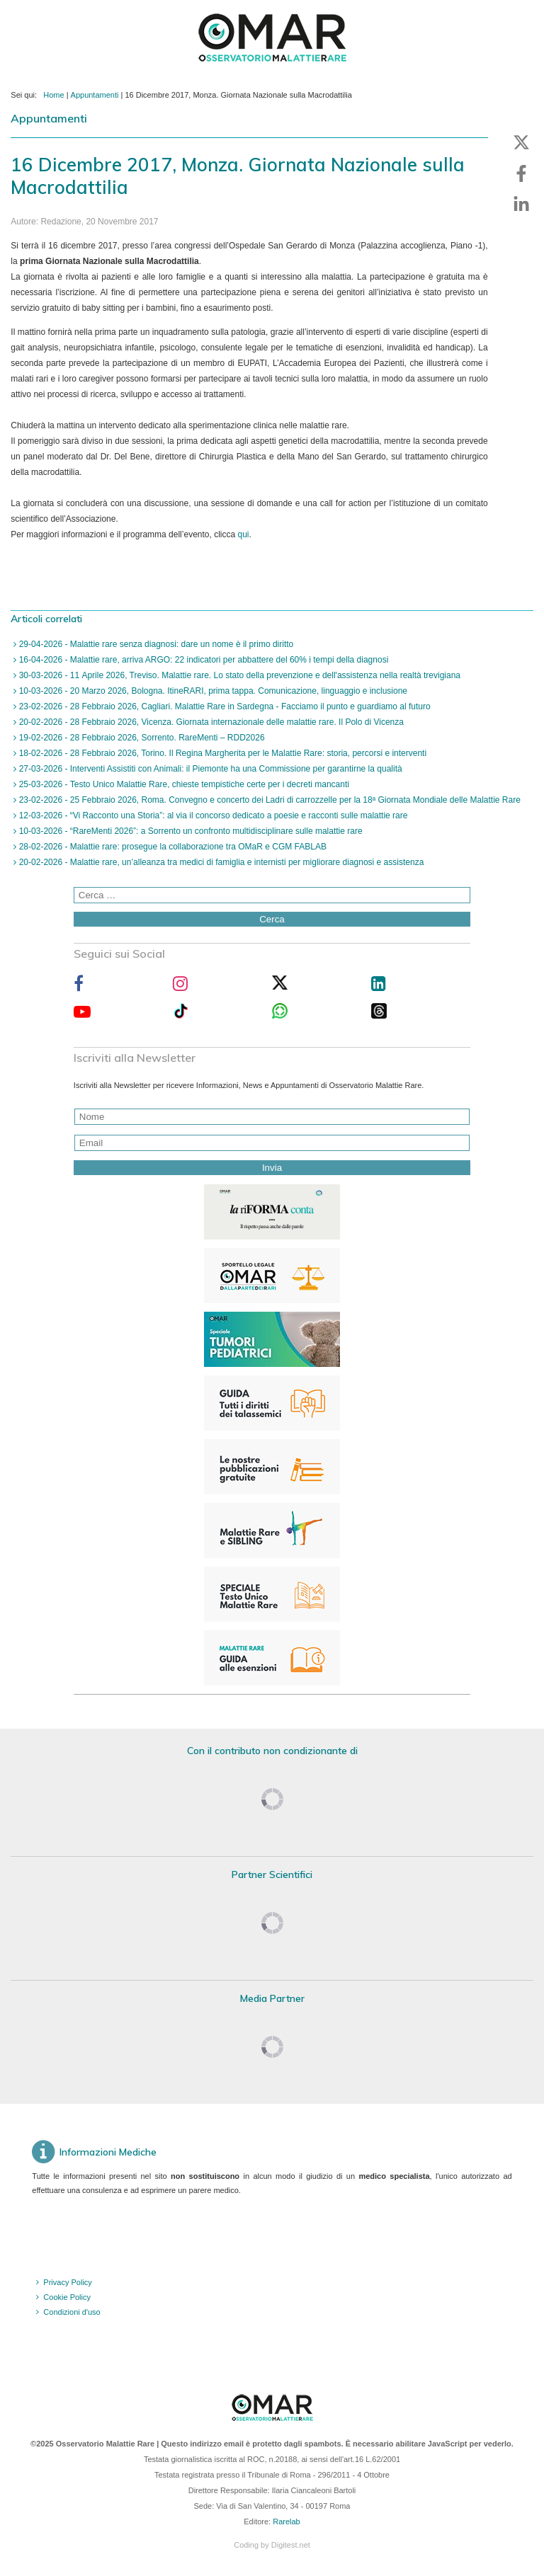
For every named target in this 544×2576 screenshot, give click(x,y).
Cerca (272, 919)
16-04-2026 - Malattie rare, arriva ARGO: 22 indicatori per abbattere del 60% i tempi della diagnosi (202, 660)
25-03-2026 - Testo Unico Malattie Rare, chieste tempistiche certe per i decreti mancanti (182, 784)
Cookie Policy (67, 2297)
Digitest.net (290, 2545)
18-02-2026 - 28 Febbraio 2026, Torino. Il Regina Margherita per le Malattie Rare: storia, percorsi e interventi (221, 753)
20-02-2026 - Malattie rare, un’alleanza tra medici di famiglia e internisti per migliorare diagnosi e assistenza (220, 862)
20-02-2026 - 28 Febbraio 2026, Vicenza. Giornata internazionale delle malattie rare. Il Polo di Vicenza (210, 722)
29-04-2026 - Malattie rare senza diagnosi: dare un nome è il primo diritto (154, 644)
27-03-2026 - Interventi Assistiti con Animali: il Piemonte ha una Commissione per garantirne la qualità (209, 769)
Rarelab (286, 2521)
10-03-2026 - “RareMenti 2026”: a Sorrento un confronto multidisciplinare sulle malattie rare (189, 831)
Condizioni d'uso (71, 2312)
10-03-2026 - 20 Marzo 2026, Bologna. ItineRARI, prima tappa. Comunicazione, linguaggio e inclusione (211, 691)
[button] (521, 142)
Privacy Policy (67, 2282)
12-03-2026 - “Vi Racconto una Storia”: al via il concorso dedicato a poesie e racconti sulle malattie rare (211, 815)
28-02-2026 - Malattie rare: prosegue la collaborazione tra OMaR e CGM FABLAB (171, 847)
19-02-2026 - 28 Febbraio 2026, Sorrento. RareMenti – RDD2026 (140, 738)
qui (243, 534)
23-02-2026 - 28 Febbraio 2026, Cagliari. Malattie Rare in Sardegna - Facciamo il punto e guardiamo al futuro (223, 706)
